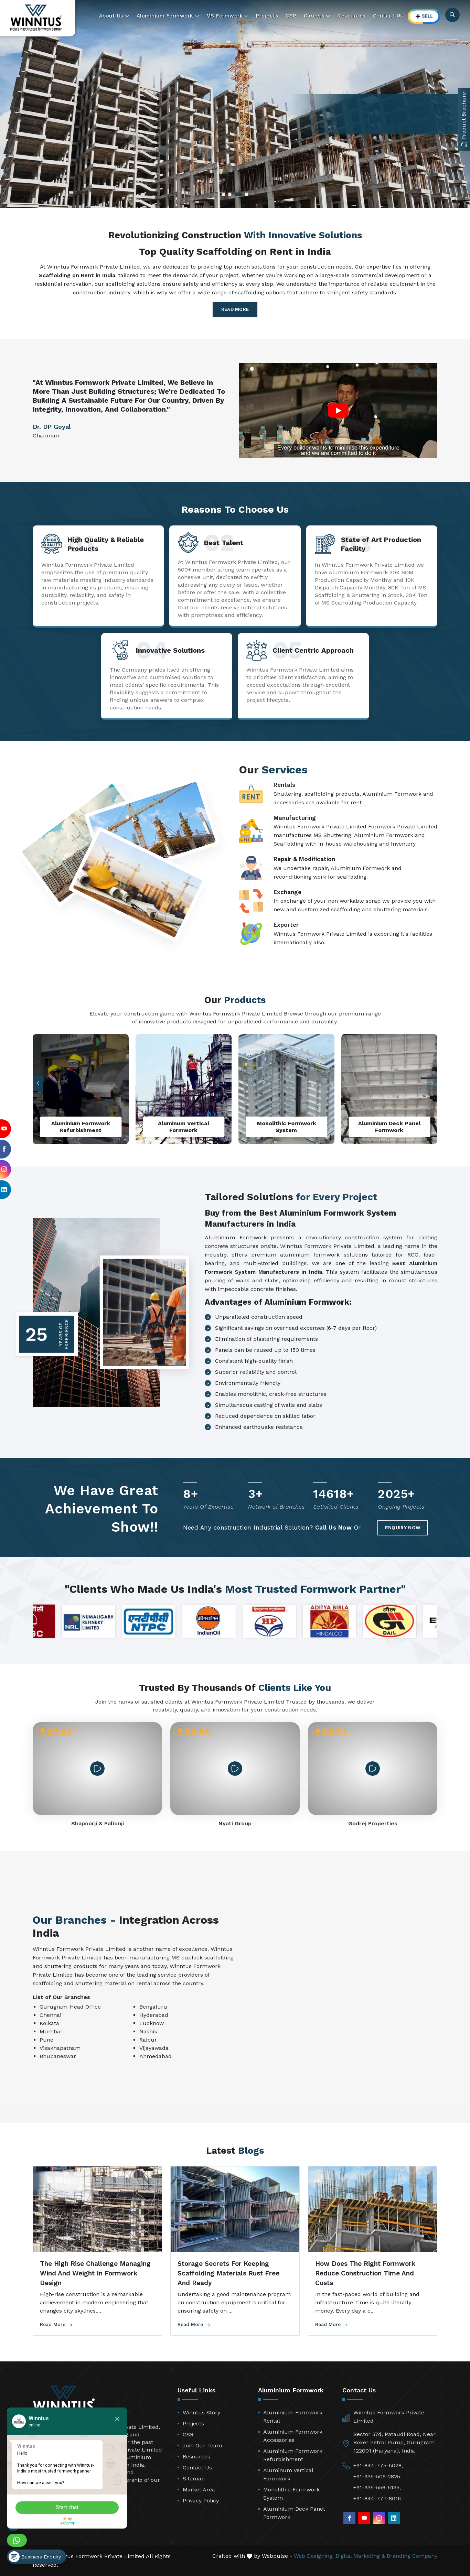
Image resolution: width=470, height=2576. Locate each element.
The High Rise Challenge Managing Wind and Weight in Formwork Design (95, 2273)
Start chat (67, 2507)
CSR (291, 16)
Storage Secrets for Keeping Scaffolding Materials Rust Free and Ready (228, 2273)
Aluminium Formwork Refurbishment (292, 2455)
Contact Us (388, 16)
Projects (267, 16)
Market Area (199, 2489)
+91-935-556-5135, (377, 2487)
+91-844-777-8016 (377, 2498)
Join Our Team (202, 2445)
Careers (317, 16)
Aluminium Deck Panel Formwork (293, 2513)
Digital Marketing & (360, 2556)
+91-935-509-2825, (377, 2476)
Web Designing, (314, 2556)
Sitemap (194, 2478)
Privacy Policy (201, 2500)
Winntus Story (201, 2412)
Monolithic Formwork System (291, 2493)
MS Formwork (227, 16)
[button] (37, 1083)
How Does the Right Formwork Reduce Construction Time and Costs (365, 2273)
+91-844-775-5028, (378, 2465)
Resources (352, 16)
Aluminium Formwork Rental (292, 2416)
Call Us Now (333, 1527)
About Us (114, 16)
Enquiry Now (402, 1527)
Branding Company (412, 2556)
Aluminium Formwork (168, 16)
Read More (235, 309)
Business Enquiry (35, 2556)
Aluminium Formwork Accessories (292, 2435)
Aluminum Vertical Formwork (288, 2474)
